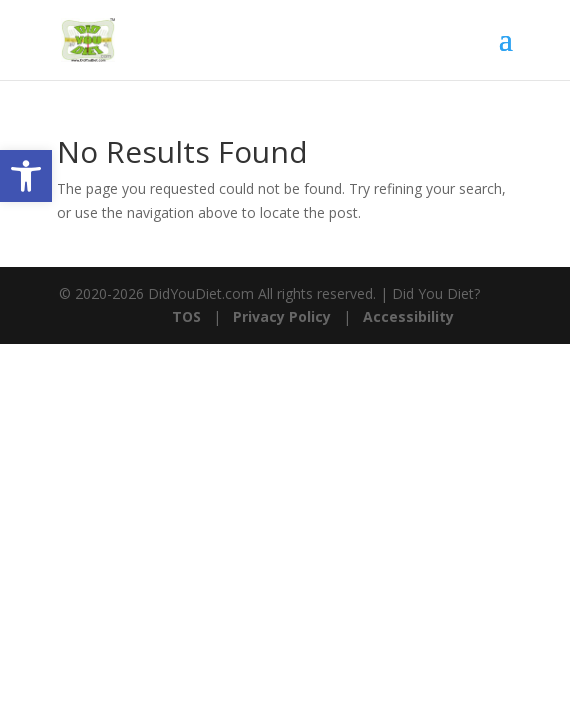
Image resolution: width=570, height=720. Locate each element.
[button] (26, 176)
